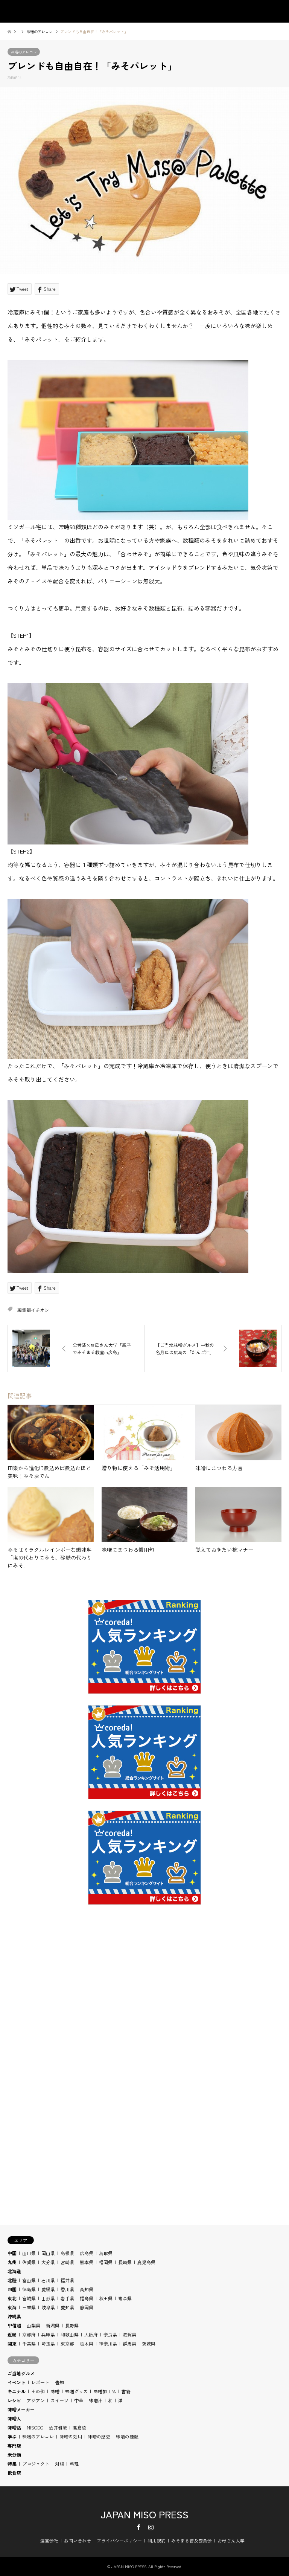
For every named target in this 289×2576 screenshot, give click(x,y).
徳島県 (29, 2289)
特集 (12, 2463)
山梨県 (33, 2325)
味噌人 (14, 2418)
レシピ (14, 2400)
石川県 (48, 2280)
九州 (12, 2262)
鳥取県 (106, 2253)
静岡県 (86, 2307)
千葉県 (29, 2343)
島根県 (67, 2253)
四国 (12, 2289)
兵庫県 (48, 2334)
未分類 (14, 2454)
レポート (40, 2382)
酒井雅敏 (58, 2427)
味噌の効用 (70, 2436)
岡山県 (48, 2253)
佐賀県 (29, 2262)
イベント (17, 2382)
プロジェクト (35, 2463)
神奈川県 (108, 2343)
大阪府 (91, 2334)
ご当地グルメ (21, 2373)
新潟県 (52, 2325)
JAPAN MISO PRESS (144, 2514)
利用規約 (157, 2540)
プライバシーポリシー (119, 2540)
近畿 (12, 2334)
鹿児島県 (146, 2262)
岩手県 (67, 2298)
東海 (12, 2307)
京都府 (29, 2334)
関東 (12, 2343)
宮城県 (29, 2298)
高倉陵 (79, 2427)
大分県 (48, 2262)
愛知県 (67, 2307)
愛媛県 (48, 2289)
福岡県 (106, 2262)
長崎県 (125, 2262)
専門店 (14, 2445)
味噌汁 (95, 2400)
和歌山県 (70, 2334)
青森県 (125, 2298)
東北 (12, 2298)
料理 (74, 2463)
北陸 (12, 2280)
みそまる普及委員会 (191, 2540)
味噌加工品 (104, 2391)
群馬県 (129, 2343)
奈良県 (110, 2334)
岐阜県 (48, 2307)
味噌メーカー (21, 2409)
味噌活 (14, 2427)
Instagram (151, 2527)
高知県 (86, 2289)
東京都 (67, 2343)
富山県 (29, 2280)
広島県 (86, 2253)
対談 (59, 2463)
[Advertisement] (144, 2013)
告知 (59, 2382)
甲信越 (14, 2325)
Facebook (138, 2527)
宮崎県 (67, 2262)
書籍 (126, 2391)
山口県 (29, 2253)
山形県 (48, 2298)
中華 (78, 2400)
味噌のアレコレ (24, 52)
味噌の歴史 (99, 2436)
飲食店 (14, 2472)
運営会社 (49, 2540)
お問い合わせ (77, 2540)
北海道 (14, 2271)
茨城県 (148, 2343)
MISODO (35, 2427)
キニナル (17, 2391)
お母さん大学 (231, 2540)
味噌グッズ (76, 2391)
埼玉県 (48, 2343)
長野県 (72, 2325)
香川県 (67, 2289)
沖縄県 (14, 2316)
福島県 (86, 2298)
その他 (38, 2391)
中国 (12, 2253)
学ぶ (12, 2436)
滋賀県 (129, 2334)
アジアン (36, 2400)
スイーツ (59, 2400)
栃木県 (86, 2343)
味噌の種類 (127, 2436)
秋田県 (106, 2298)
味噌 (54, 2391)
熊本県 (86, 2262)
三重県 (29, 2307)
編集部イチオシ (33, 1310)
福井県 (67, 2280)
